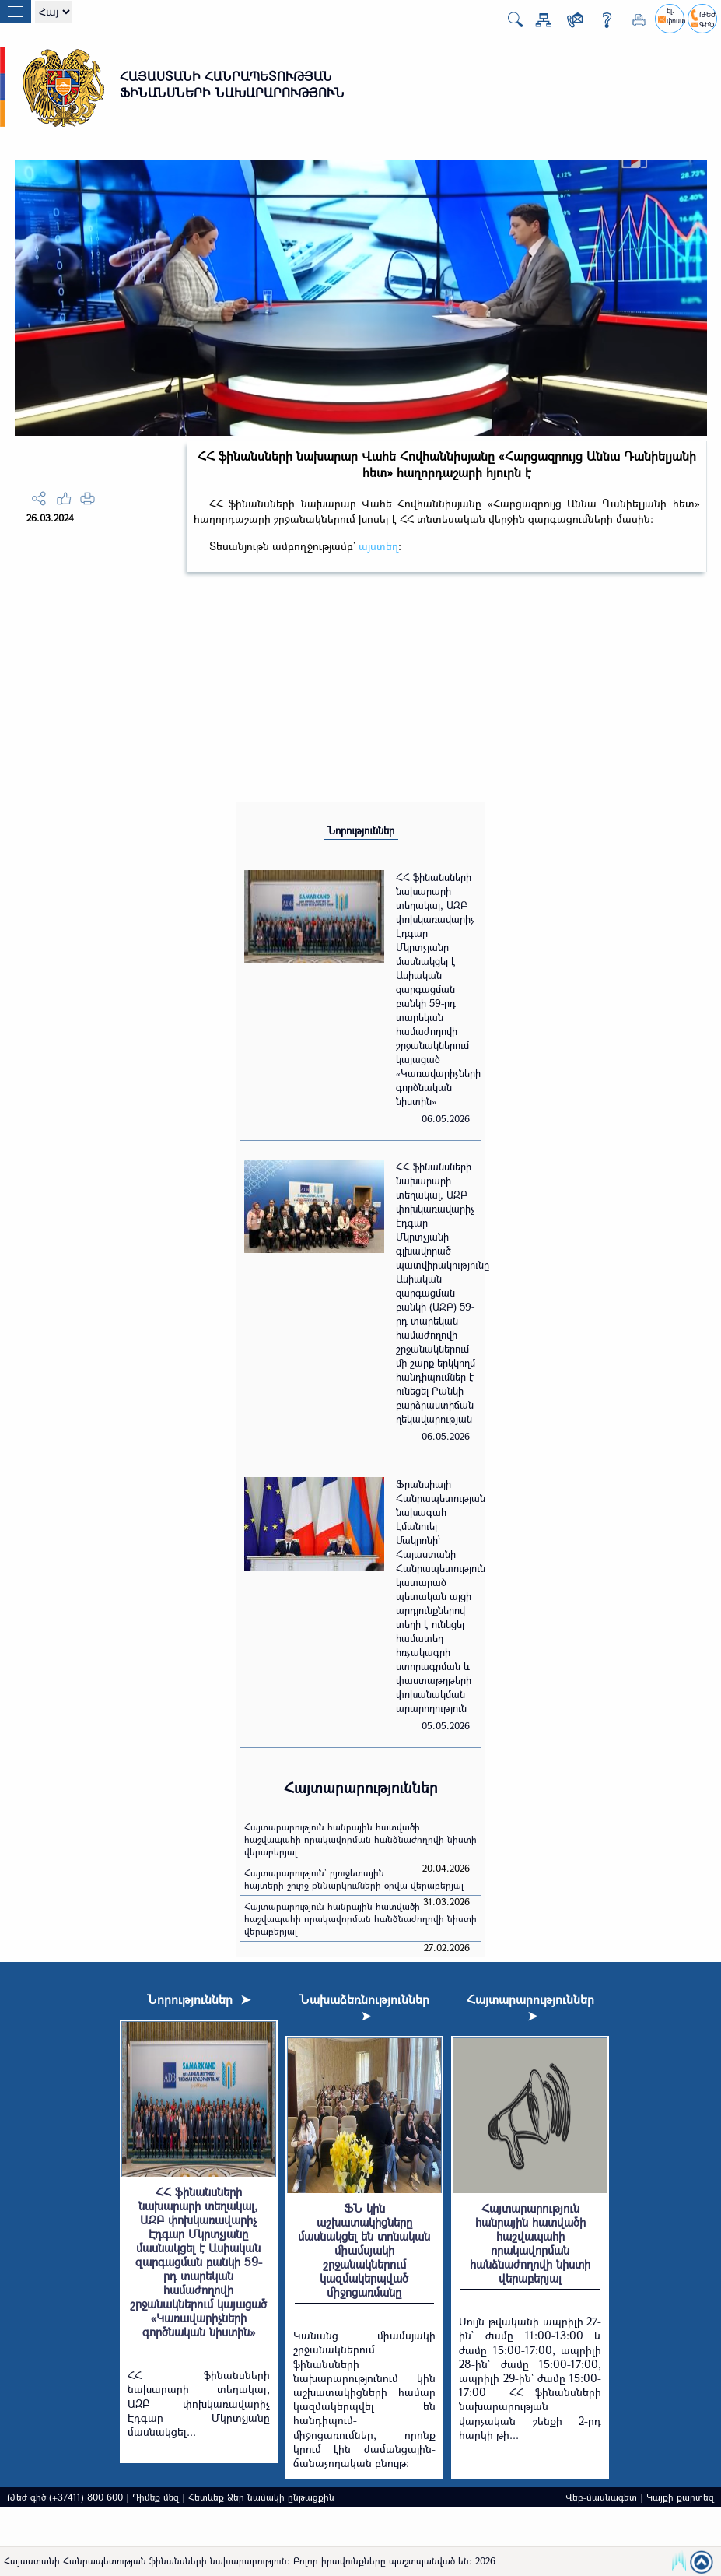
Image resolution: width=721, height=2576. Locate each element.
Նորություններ (360, 830)
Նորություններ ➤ (198, 1999)
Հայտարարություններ (361, 1787)
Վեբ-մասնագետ (601, 2496)
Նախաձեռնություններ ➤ (364, 2007)
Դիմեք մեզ (155, 2496)
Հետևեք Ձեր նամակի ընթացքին (261, 2496)
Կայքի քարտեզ (680, 2496)
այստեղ (378, 546)
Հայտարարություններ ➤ (530, 2007)
